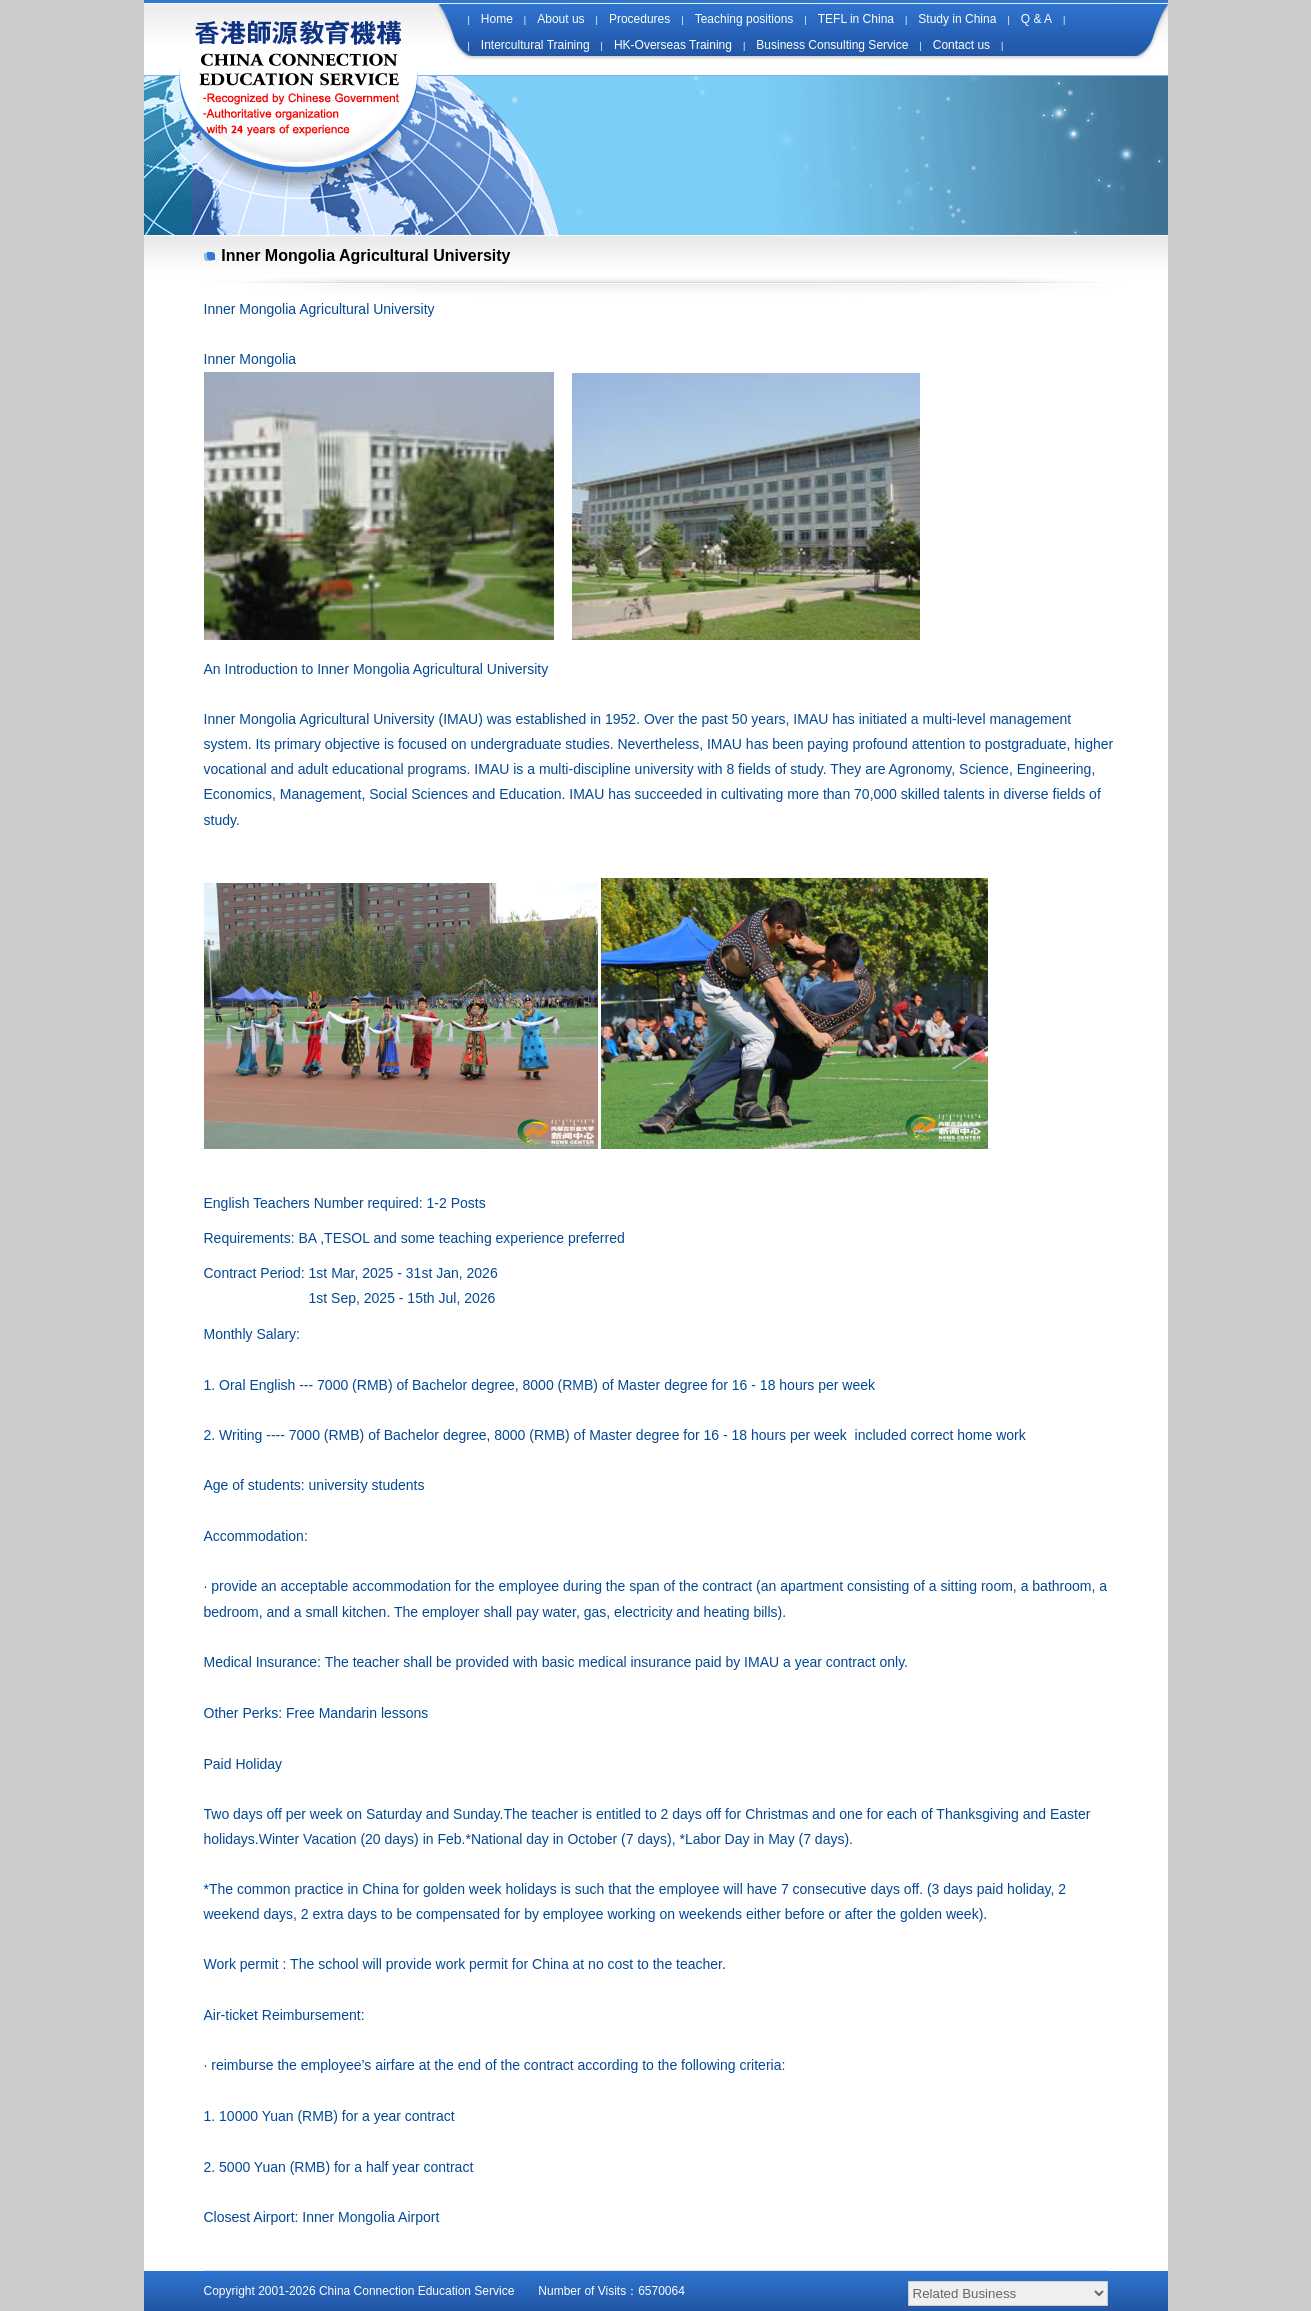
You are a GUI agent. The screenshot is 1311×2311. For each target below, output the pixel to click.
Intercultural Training (535, 45)
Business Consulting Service (832, 45)
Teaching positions (744, 19)
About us (560, 19)
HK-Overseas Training (673, 45)
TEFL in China (856, 19)
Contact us (961, 45)
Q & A (1036, 19)
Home (497, 19)
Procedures (639, 19)
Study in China (957, 19)
